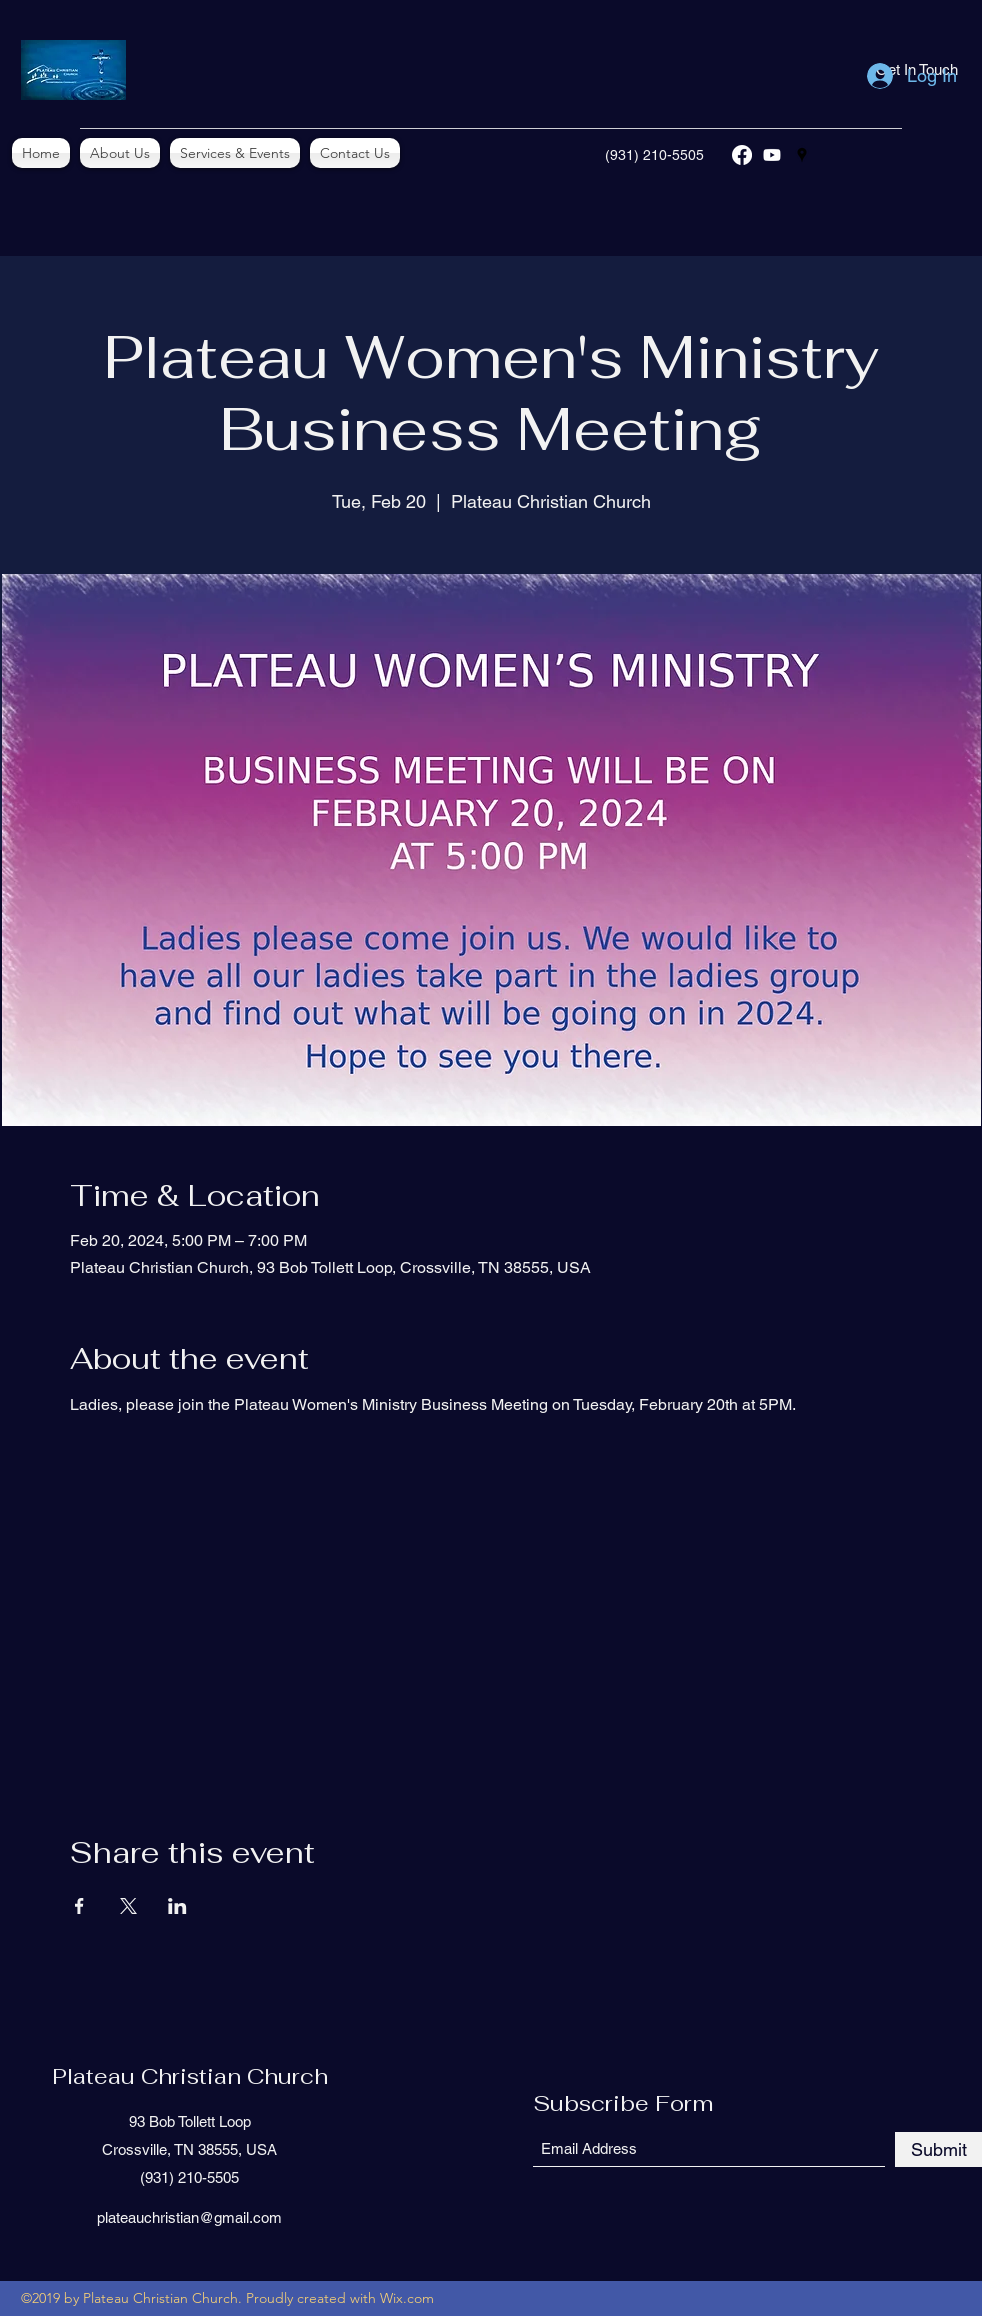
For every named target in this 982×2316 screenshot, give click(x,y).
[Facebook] (742, 155)
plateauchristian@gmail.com (189, 2217)
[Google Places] (802, 155)
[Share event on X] (128, 1906)
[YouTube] (772, 155)
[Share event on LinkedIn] (177, 1906)
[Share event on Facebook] (79, 1906)
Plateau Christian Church (190, 2076)
